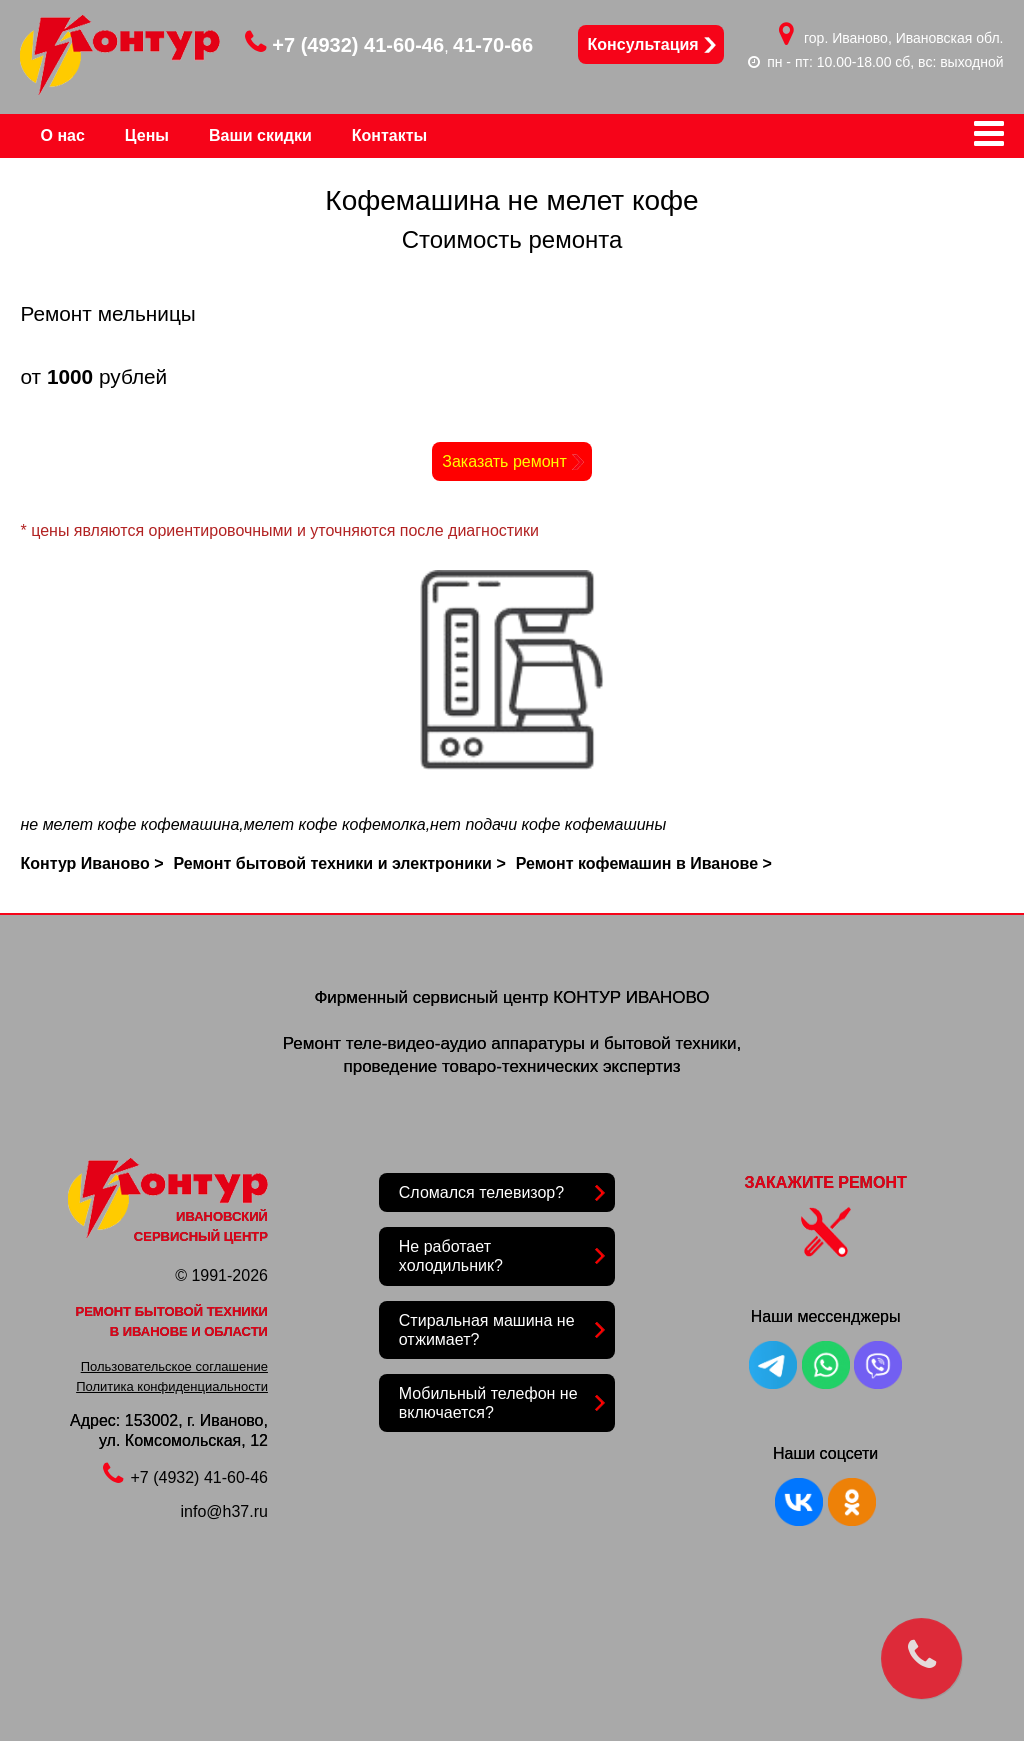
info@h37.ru (224, 1511)
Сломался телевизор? (481, 1192)
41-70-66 (493, 45)
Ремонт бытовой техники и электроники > (339, 863)
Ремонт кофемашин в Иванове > (644, 863)
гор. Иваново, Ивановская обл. (904, 38)
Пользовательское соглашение (174, 1366)
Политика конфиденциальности (172, 1386)
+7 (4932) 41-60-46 (344, 45)
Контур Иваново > (91, 863)
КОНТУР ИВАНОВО (631, 997)
